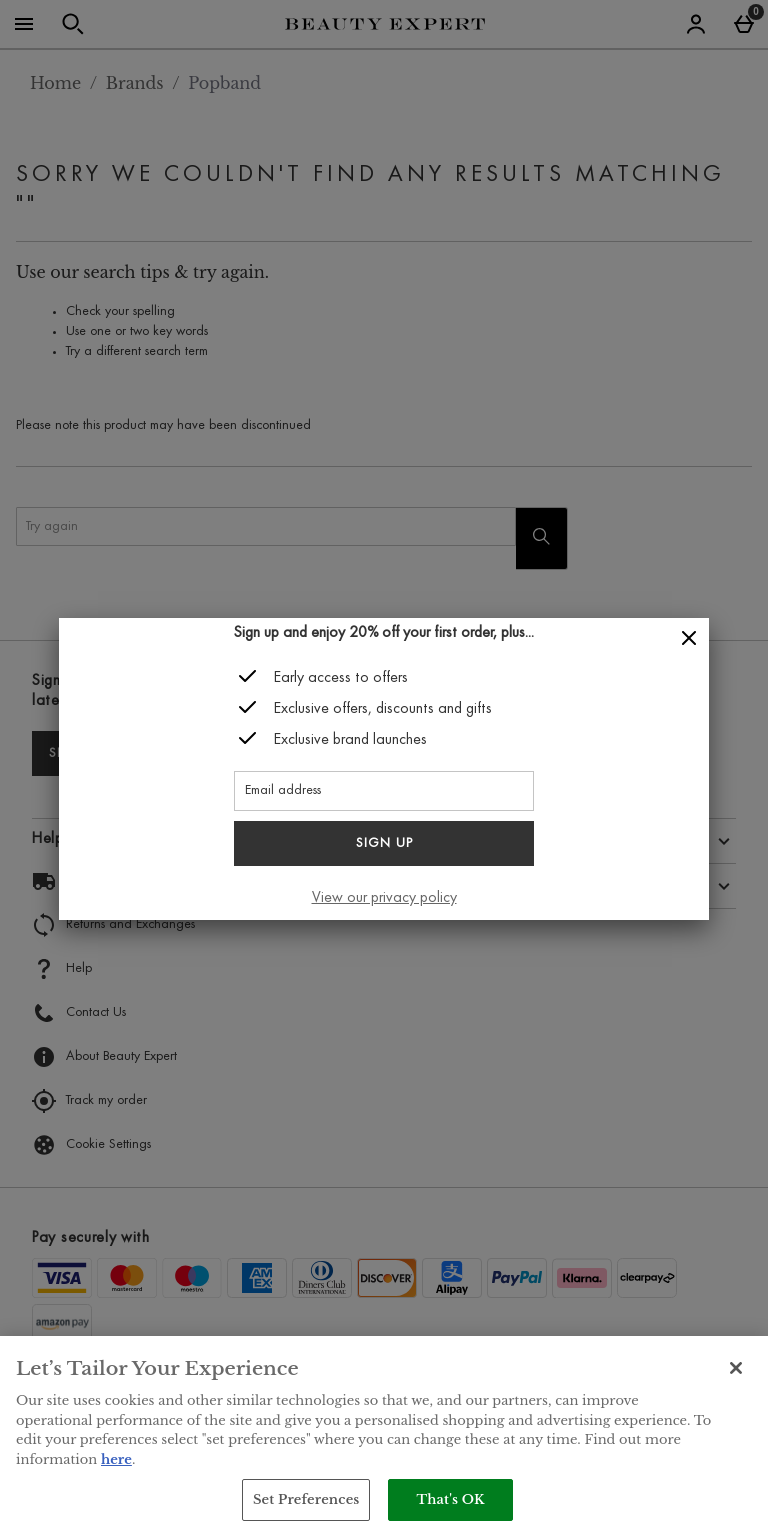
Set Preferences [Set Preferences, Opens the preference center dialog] (306, 1499)
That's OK (450, 1499)
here (116, 1459)
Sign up (384, 844)
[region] (384, 1436)
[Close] (689, 638)
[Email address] (384, 791)
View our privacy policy (384, 898)
